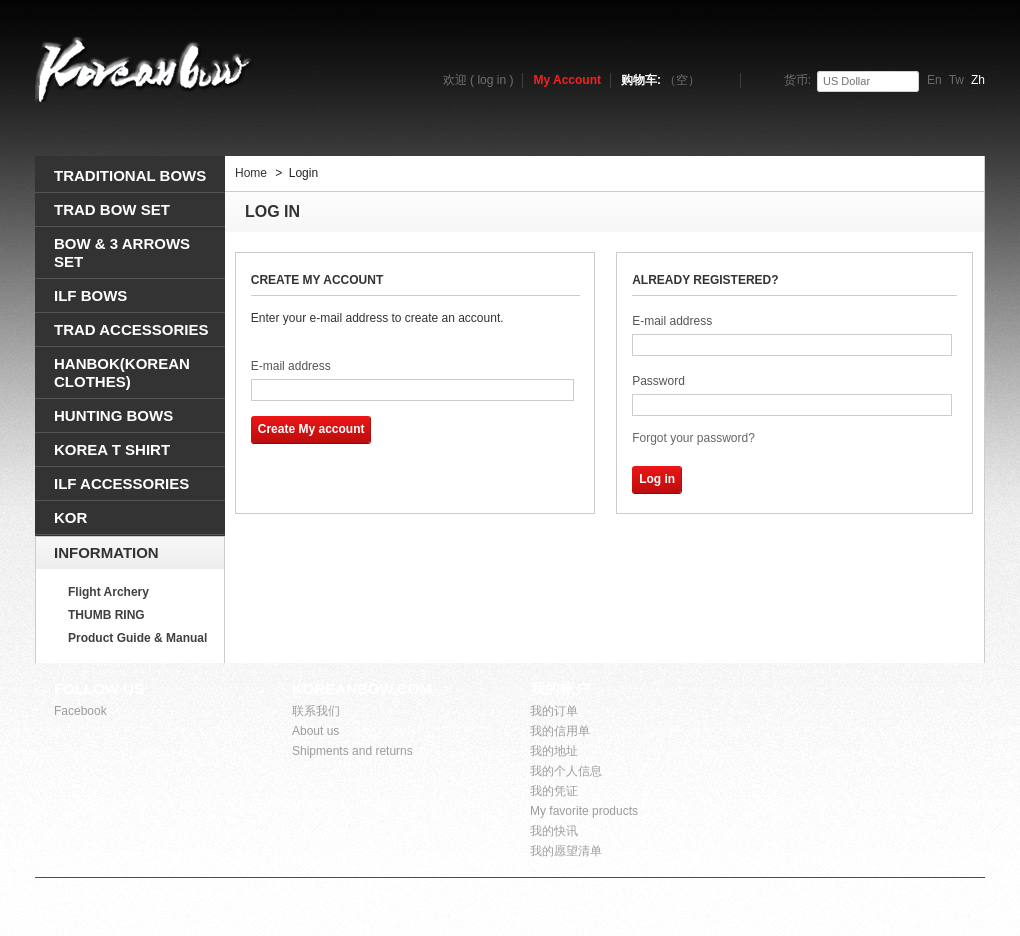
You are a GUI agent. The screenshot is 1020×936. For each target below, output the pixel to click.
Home (251, 173)
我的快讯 (554, 831)
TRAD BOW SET (112, 209)
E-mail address (291, 366)
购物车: (660, 80)
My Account (567, 80)
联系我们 (316, 711)
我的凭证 (554, 791)
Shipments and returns (352, 751)
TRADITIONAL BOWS (130, 175)
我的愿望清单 (566, 851)
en (934, 80)
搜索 (961, 135)
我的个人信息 (566, 771)
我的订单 (554, 711)
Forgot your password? (693, 438)
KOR (70, 517)
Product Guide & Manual (137, 638)
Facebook (80, 711)
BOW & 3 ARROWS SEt (122, 252)
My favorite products (584, 811)
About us (315, 731)
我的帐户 (560, 688)
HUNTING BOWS (113, 415)
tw (956, 80)
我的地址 (554, 751)
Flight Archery (108, 592)
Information (106, 552)
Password (658, 381)
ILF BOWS (90, 295)
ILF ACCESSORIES (121, 483)
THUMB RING (106, 615)
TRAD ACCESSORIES (131, 329)
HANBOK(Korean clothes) (122, 372)
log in (491, 80)
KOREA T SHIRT (112, 449)
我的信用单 (560, 731)
